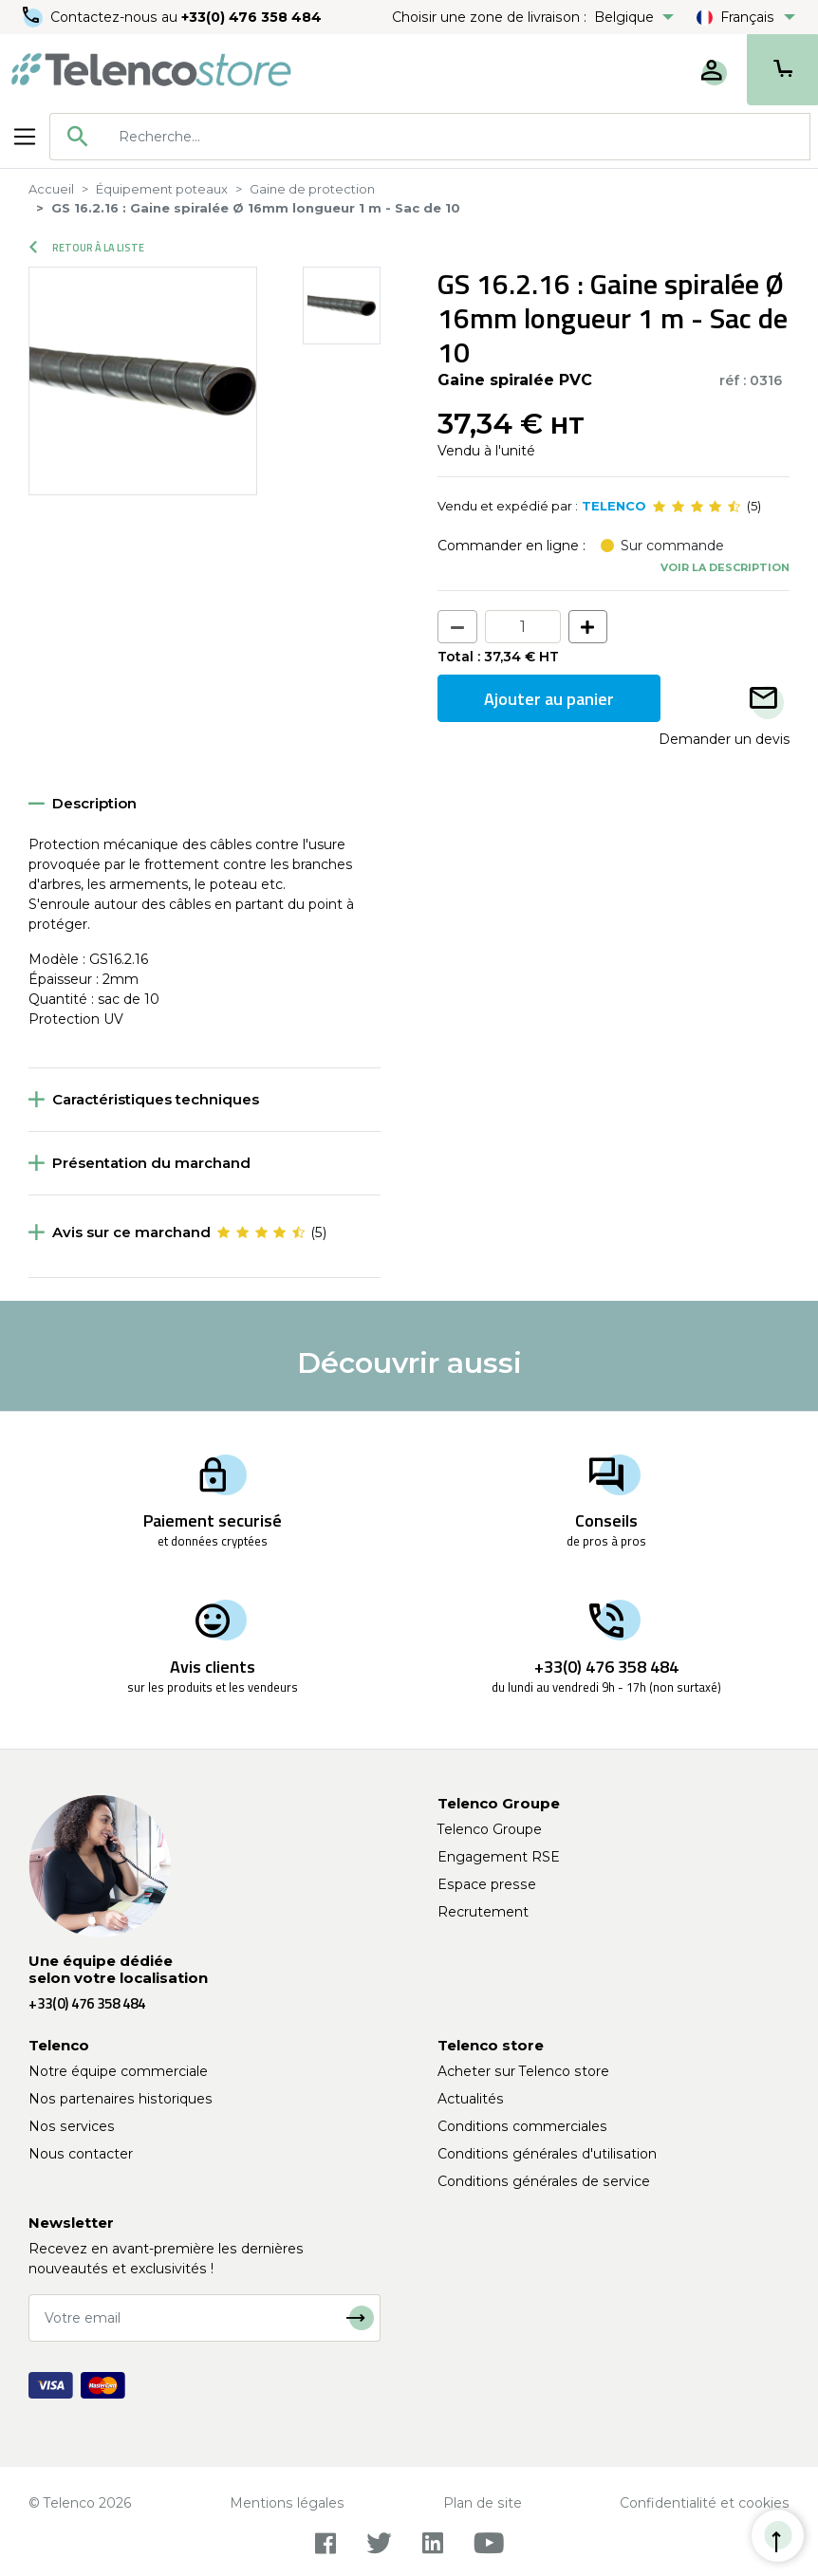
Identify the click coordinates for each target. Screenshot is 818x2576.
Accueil (51, 188)
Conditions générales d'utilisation (547, 2153)
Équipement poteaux (162, 188)
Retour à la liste (86, 247)
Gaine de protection (312, 188)
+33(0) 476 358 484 (251, 17)
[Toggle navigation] (24, 136)
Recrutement (483, 1911)
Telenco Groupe (489, 1829)
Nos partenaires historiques (120, 2098)
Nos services (71, 2126)
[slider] (696, 506)
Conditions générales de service (543, 2181)
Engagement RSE (498, 1856)
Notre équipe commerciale (118, 2071)
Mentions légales (287, 2502)
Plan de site (482, 2502)
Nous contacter (80, 2153)
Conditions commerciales (522, 2126)
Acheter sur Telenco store (523, 2071)
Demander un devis (724, 739)
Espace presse (486, 1884)
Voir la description (725, 567)
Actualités (470, 2098)
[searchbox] (457, 136)
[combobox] (429, 136)
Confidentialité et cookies (705, 2502)
